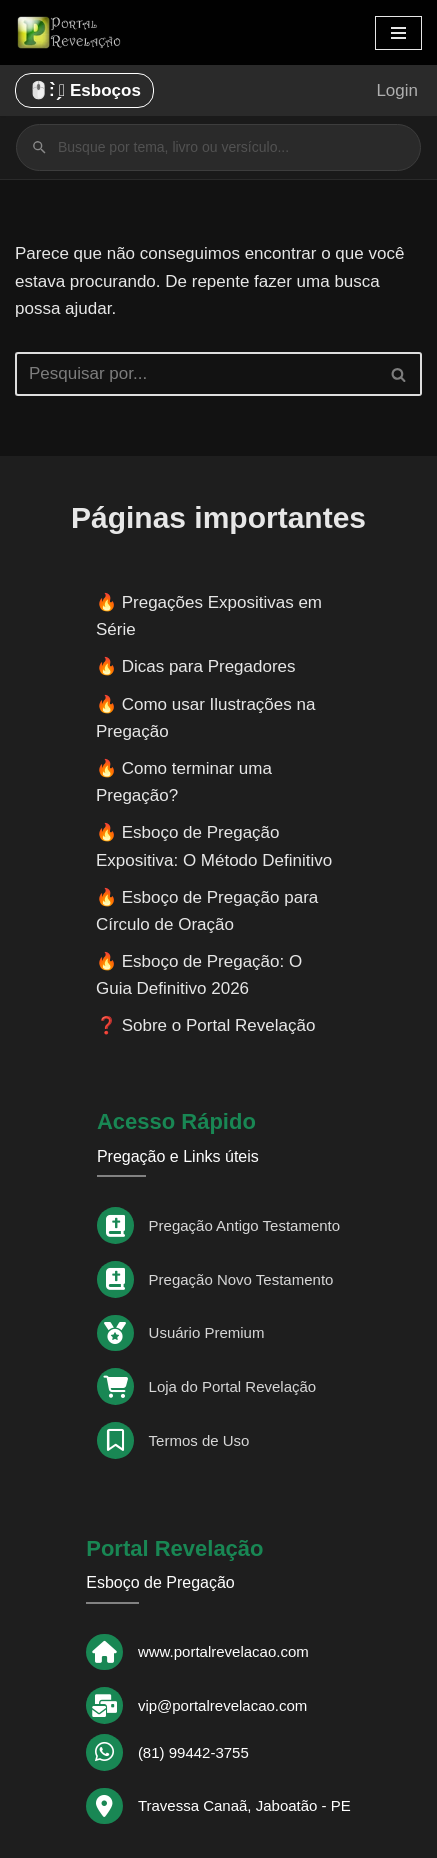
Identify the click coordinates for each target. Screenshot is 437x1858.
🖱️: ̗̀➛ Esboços (84, 90)
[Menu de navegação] (398, 33)
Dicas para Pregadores (209, 666)
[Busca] (196, 374)
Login (397, 90)
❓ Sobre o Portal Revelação (205, 1025)
